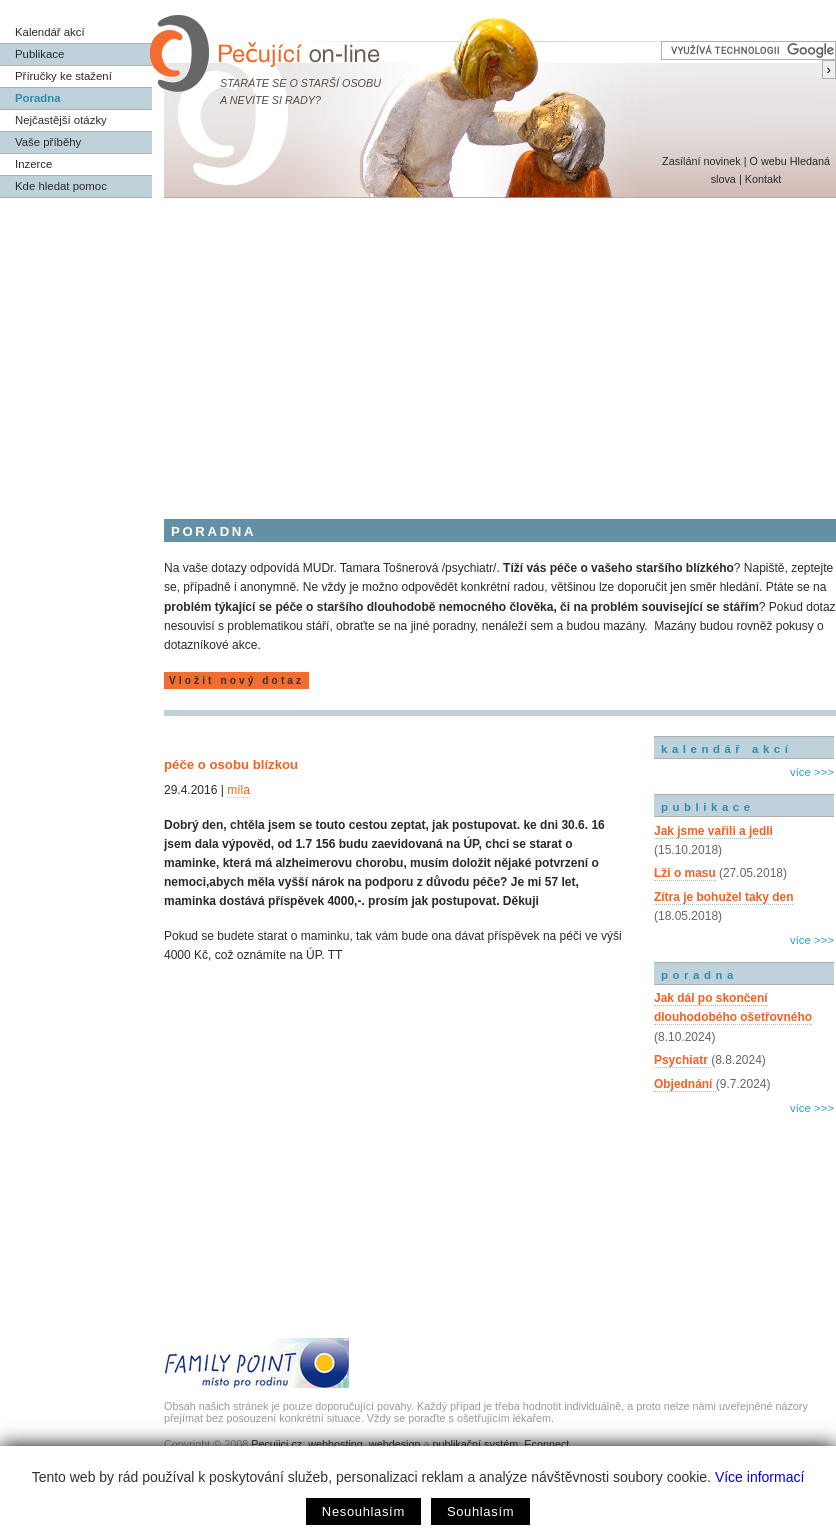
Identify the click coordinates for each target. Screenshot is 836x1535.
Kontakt (763, 179)
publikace (708, 807)
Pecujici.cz (276, 1444)
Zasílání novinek (701, 161)
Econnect (546, 1444)
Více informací (759, 1477)
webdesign (395, 1444)
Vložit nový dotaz (236, 680)
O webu (767, 161)
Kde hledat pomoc (61, 186)
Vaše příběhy (48, 142)
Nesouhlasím (363, 1511)
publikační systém (475, 1444)
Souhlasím (480, 1511)
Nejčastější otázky (61, 120)
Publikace (39, 54)
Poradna (38, 98)
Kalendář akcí (50, 32)
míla (238, 790)
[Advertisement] (418, 348)
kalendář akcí (726, 749)
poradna (699, 975)
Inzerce (33, 164)
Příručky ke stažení (63, 76)
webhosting (335, 1444)
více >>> (812, 772)
